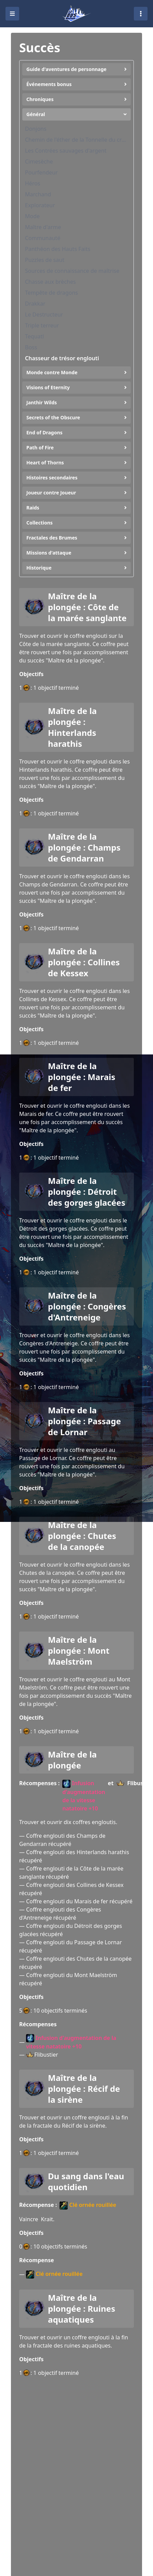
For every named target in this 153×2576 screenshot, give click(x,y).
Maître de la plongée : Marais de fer (81, 1077)
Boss (31, 347)
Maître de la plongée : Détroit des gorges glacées (86, 1191)
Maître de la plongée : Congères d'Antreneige (87, 1306)
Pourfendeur (41, 172)
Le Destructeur (44, 314)
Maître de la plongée (72, 1760)
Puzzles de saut (44, 260)
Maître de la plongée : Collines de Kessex (84, 962)
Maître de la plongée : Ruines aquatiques (81, 2308)
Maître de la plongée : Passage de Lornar (84, 1421)
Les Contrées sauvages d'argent (65, 150)
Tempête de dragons (51, 292)
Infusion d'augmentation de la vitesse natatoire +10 (83, 1795)
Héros (32, 183)
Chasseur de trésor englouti (62, 358)
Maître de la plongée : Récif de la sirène (84, 2088)
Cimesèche (39, 161)
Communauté (42, 238)
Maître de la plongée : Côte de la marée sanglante (87, 607)
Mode (32, 216)
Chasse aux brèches (50, 281)
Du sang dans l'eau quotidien (86, 2182)
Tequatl (34, 336)
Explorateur (40, 205)
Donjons (36, 128)
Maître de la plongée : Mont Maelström (79, 1650)
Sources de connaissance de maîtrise (72, 271)
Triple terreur (42, 325)
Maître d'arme (43, 227)
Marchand (38, 194)
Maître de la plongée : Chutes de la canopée (82, 1536)
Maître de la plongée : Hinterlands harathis (72, 727)
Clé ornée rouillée (88, 2205)
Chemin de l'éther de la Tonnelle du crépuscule (76, 139)
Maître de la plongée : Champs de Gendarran (84, 847)
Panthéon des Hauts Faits (57, 249)
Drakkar (35, 303)
